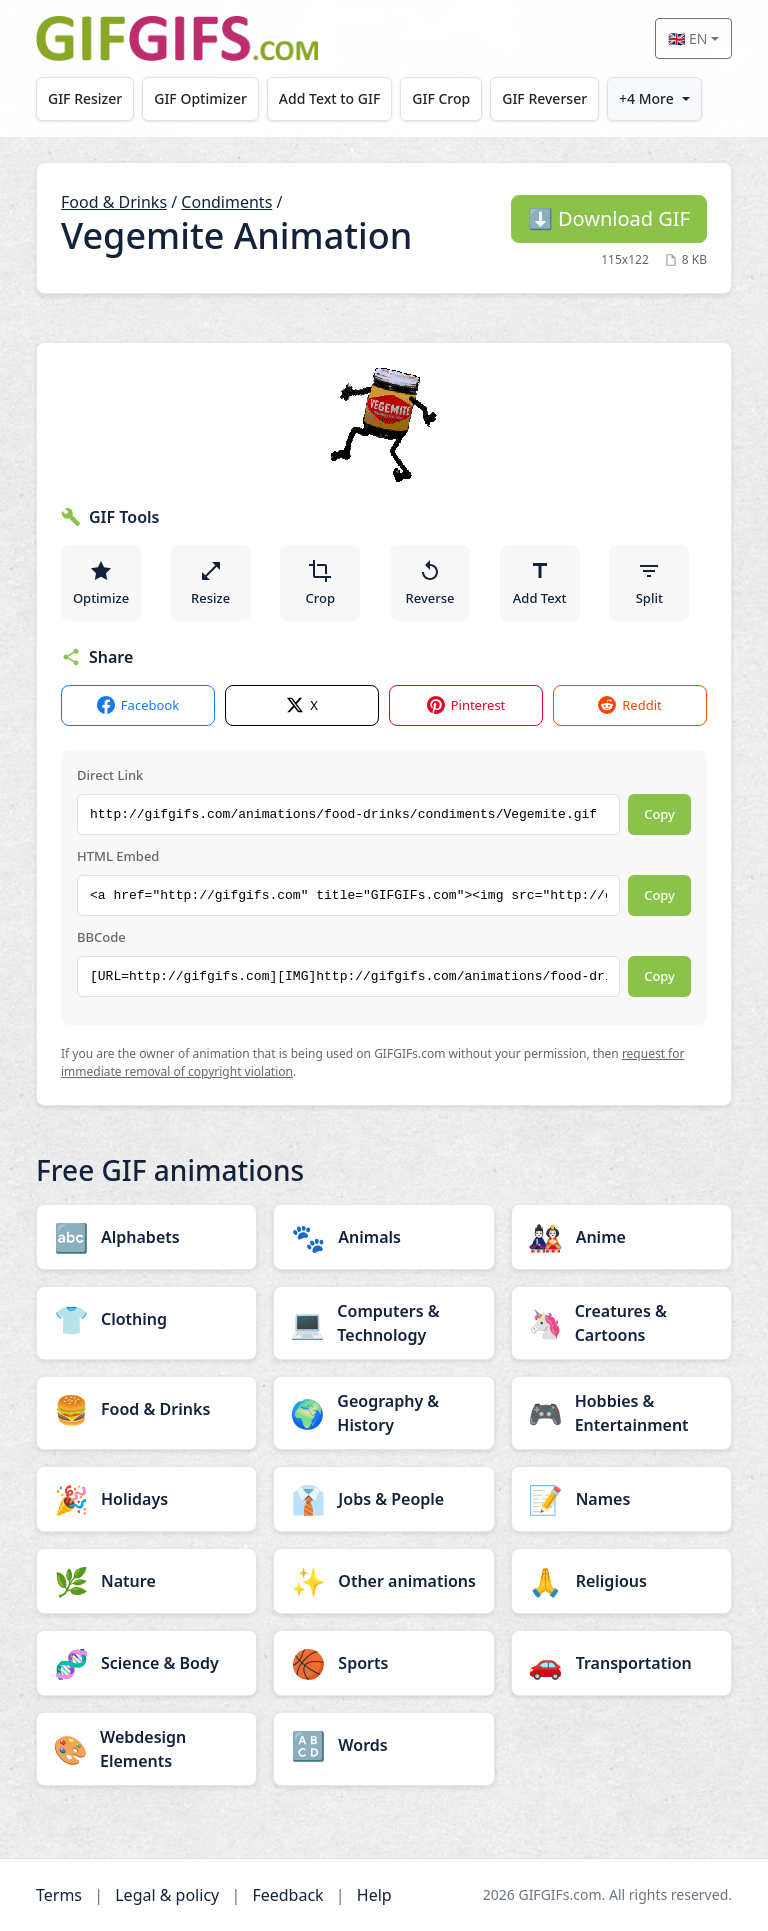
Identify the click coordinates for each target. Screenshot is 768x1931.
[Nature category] (146, 1581)
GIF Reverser (546, 98)
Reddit (629, 705)
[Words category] (383, 1745)
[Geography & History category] (383, 1413)
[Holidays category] (146, 1499)
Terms (59, 1895)
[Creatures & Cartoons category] (621, 1323)
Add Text (540, 583)
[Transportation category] (621, 1663)
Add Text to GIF (331, 98)
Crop (321, 583)
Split (649, 583)
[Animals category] (383, 1237)
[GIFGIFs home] (177, 38)
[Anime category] (621, 1237)
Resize (210, 583)
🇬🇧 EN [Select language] (687, 38)
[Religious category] (621, 1581)
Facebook (138, 705)
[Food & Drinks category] (146, 1409)
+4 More (648, 98)
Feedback (287, 1895)
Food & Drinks (114, 202)
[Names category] (621, 1499)
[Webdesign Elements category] (146, 1749)
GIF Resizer (85, 98)
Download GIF (609, 218)
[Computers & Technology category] (383, 1323)
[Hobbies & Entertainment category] (621, 1413)
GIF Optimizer (201, 98)
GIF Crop (443, 98)
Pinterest (466, 705)
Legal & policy (167, 1895)
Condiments (226, 202)
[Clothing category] (146, 1319)
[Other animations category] (383, 1581)
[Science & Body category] (146, 1663)
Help (374, 1895)
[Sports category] (383, 1663)
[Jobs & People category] (383, 1499)
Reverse (429, 583)
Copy (659, 814)
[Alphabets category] (146, 1237)
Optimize (101, 583)
